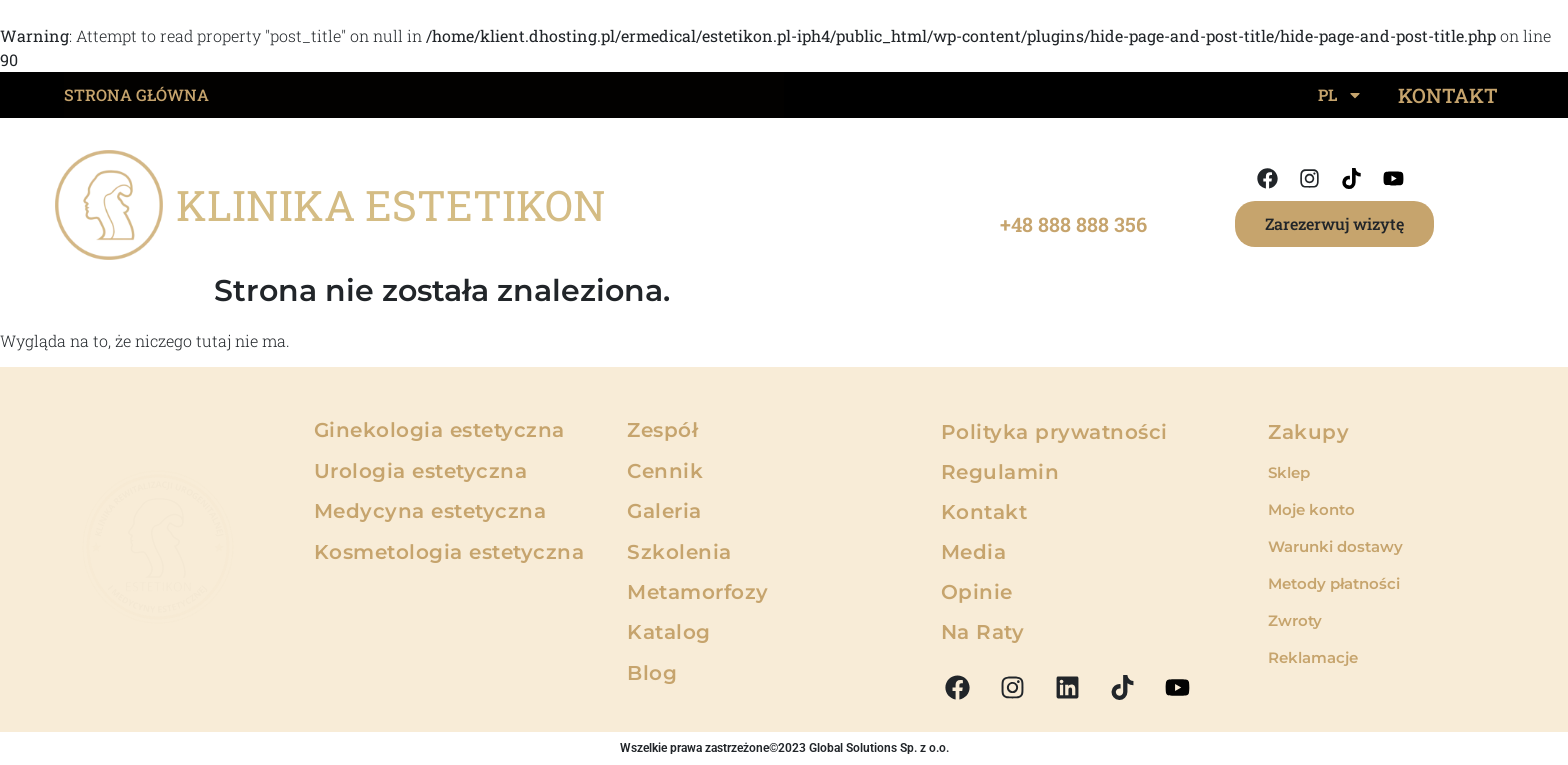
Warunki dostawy (1335, 546)
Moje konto (1311, 509)
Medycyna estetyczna (430, 511)
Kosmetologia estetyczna (449, 552)
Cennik (665, 471)
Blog (652, 673)
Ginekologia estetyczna (439, 430)
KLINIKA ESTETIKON (391, 204)
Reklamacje (1313, 657)
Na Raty (983, 632)
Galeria (664, 511)
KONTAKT (1448, 95)
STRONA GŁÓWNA (136, 94)
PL (1340, 95)
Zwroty (1295, 620)
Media (974, 552)
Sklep (1289, 472)
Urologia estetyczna (421, 471)
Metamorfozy (698, 592)
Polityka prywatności (1054, 432)
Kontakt (984, 512)
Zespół (662, 430)
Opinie (977, 592)
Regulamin (1000, 472)
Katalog (669, 632)
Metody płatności (1334, 583)
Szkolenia (679, 552)
